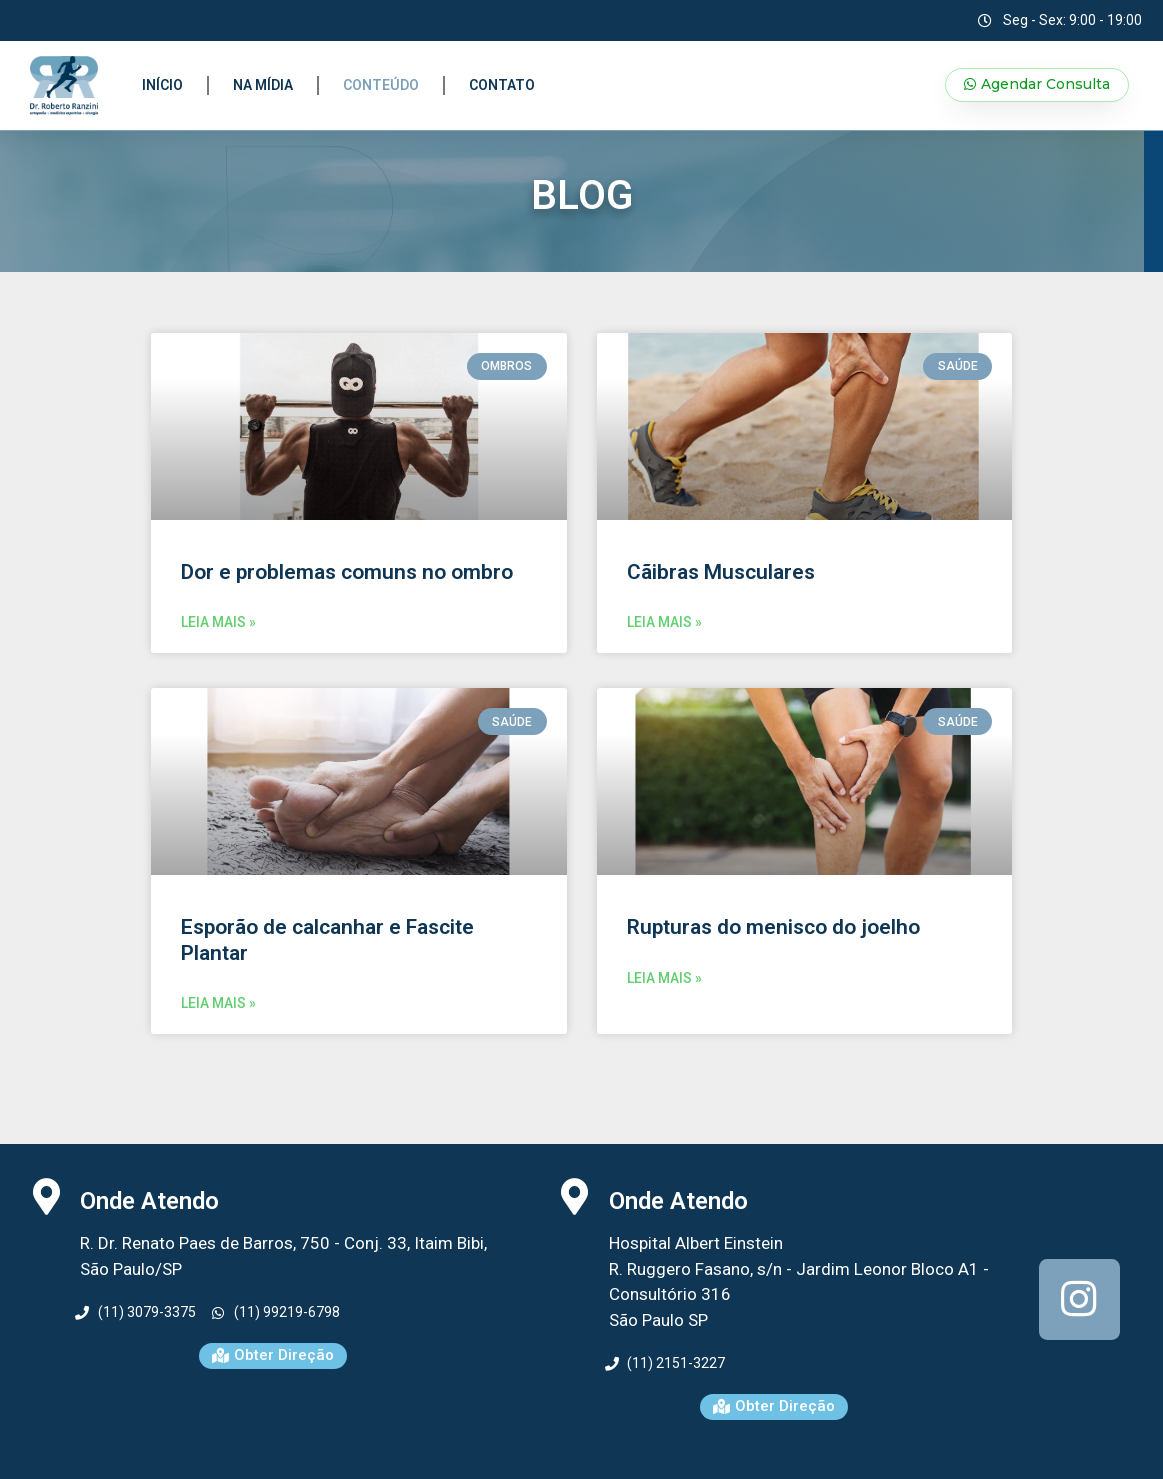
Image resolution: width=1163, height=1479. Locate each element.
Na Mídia (263, 85)
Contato (502, 85)
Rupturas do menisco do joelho (773, 927)
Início (162, 85)
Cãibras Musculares (721, 572)
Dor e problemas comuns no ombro (347, 572)
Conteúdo (381, 85)
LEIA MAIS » (218, 622)
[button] (1037, 85)
